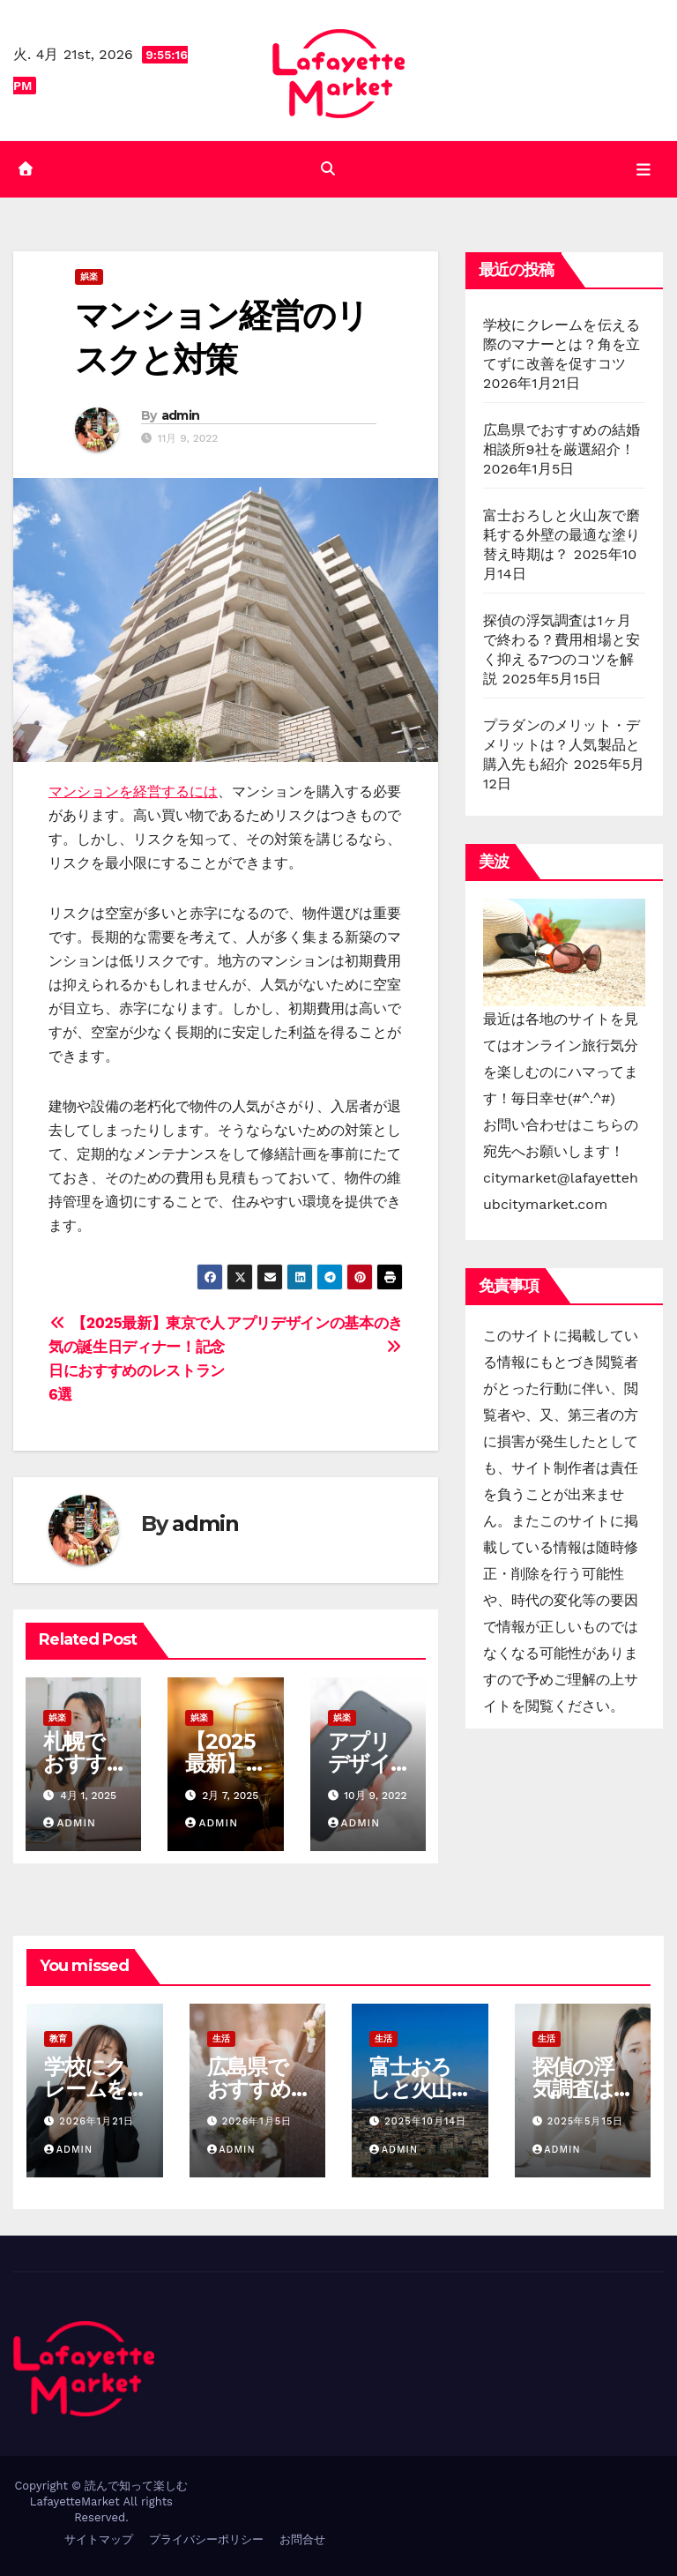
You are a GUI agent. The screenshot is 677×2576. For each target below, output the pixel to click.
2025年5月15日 (585, 2121)
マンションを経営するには (133, 791)
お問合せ (302, 2539)
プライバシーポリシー (206, 2539)
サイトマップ (98, 2539)
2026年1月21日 (96, 2121)
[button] (328, 169)
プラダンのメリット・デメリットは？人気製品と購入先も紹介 (561, 745)
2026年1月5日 (257, 2121)
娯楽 (89, 276)
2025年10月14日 (425, 2121)
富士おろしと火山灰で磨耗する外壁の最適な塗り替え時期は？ (561, 535)
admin (180, 415)
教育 (58, 2038)
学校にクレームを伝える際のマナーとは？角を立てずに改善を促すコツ (561, 344)
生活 (221, 2038)
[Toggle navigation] (643, 168)
